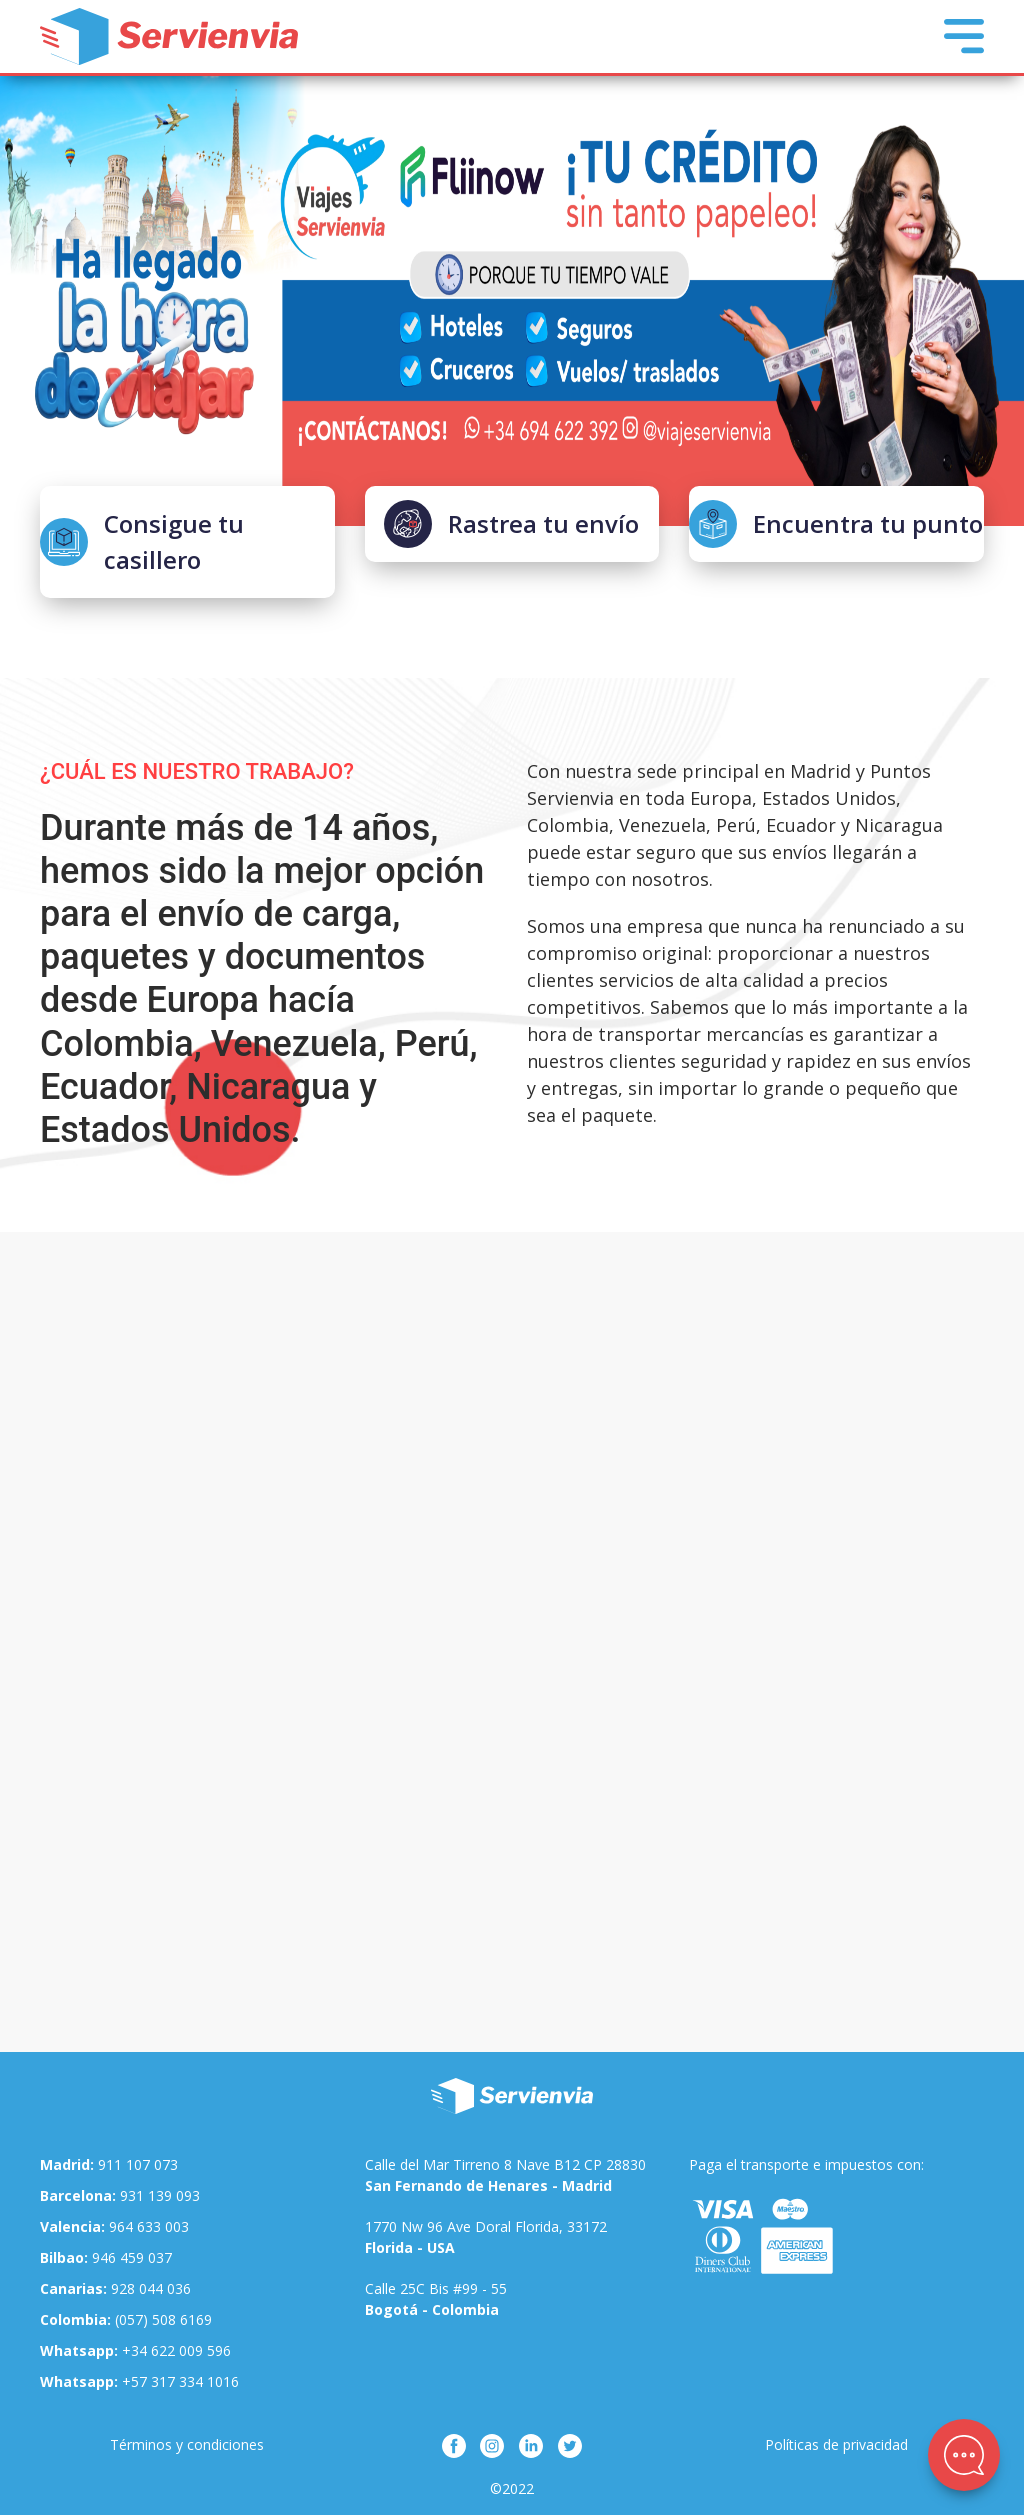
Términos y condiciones (187, 2444)
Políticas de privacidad (836, 2444)
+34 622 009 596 (135, 2350)
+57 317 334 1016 (139, 2381)
